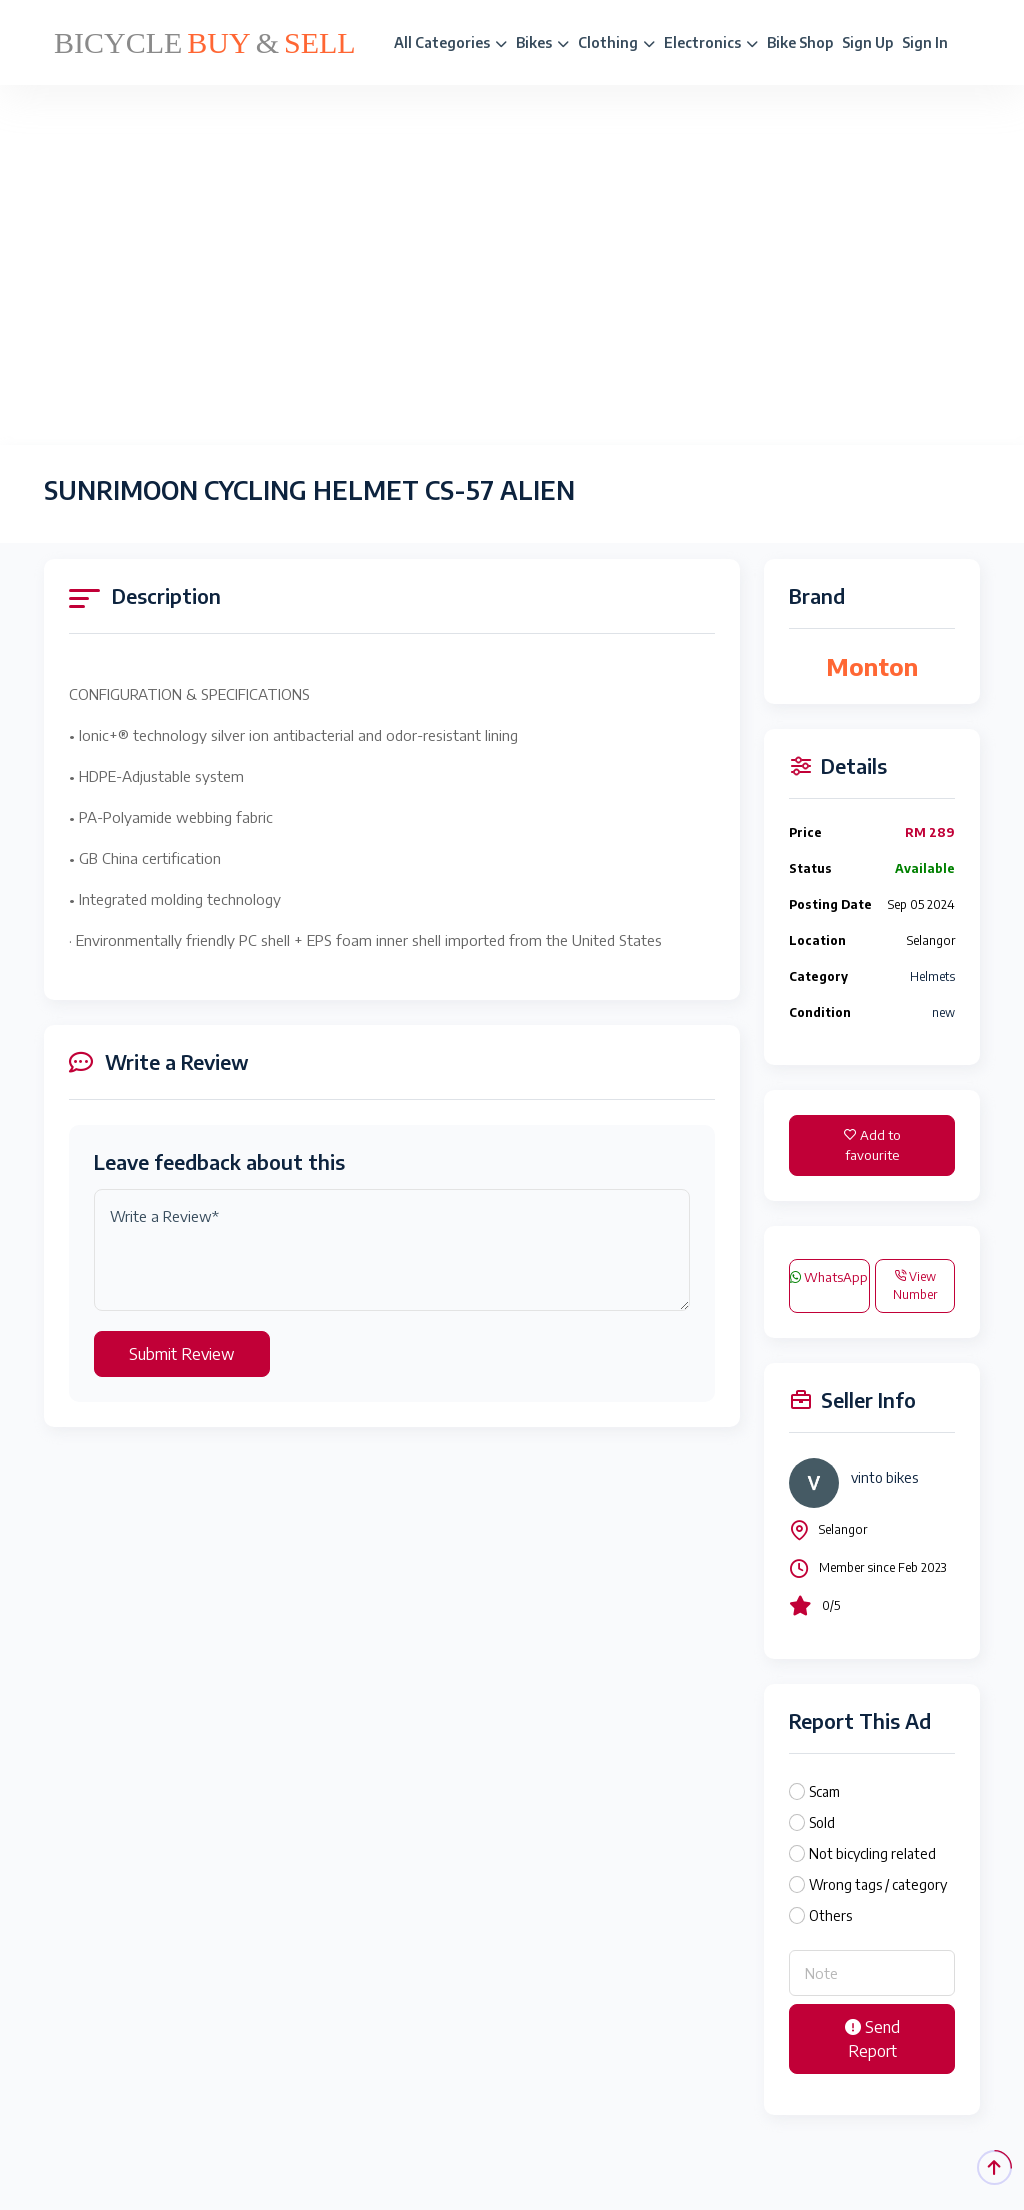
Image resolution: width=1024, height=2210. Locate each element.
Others (830, 1915)
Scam (824, 1791)
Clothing (616, 42)
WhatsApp (829, 1277)
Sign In (925, 42)
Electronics (711, 42)
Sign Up (867, 42)
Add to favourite (872, 1145)
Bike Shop (800, 42)
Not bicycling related (872, 1853)
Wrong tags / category (878, 1884)
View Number (915, 1285)
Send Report (872, 2039)
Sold (822, 1822)
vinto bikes (884, 1477)
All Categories (450, 42)
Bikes (542, 42)
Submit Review (182, 1354)
